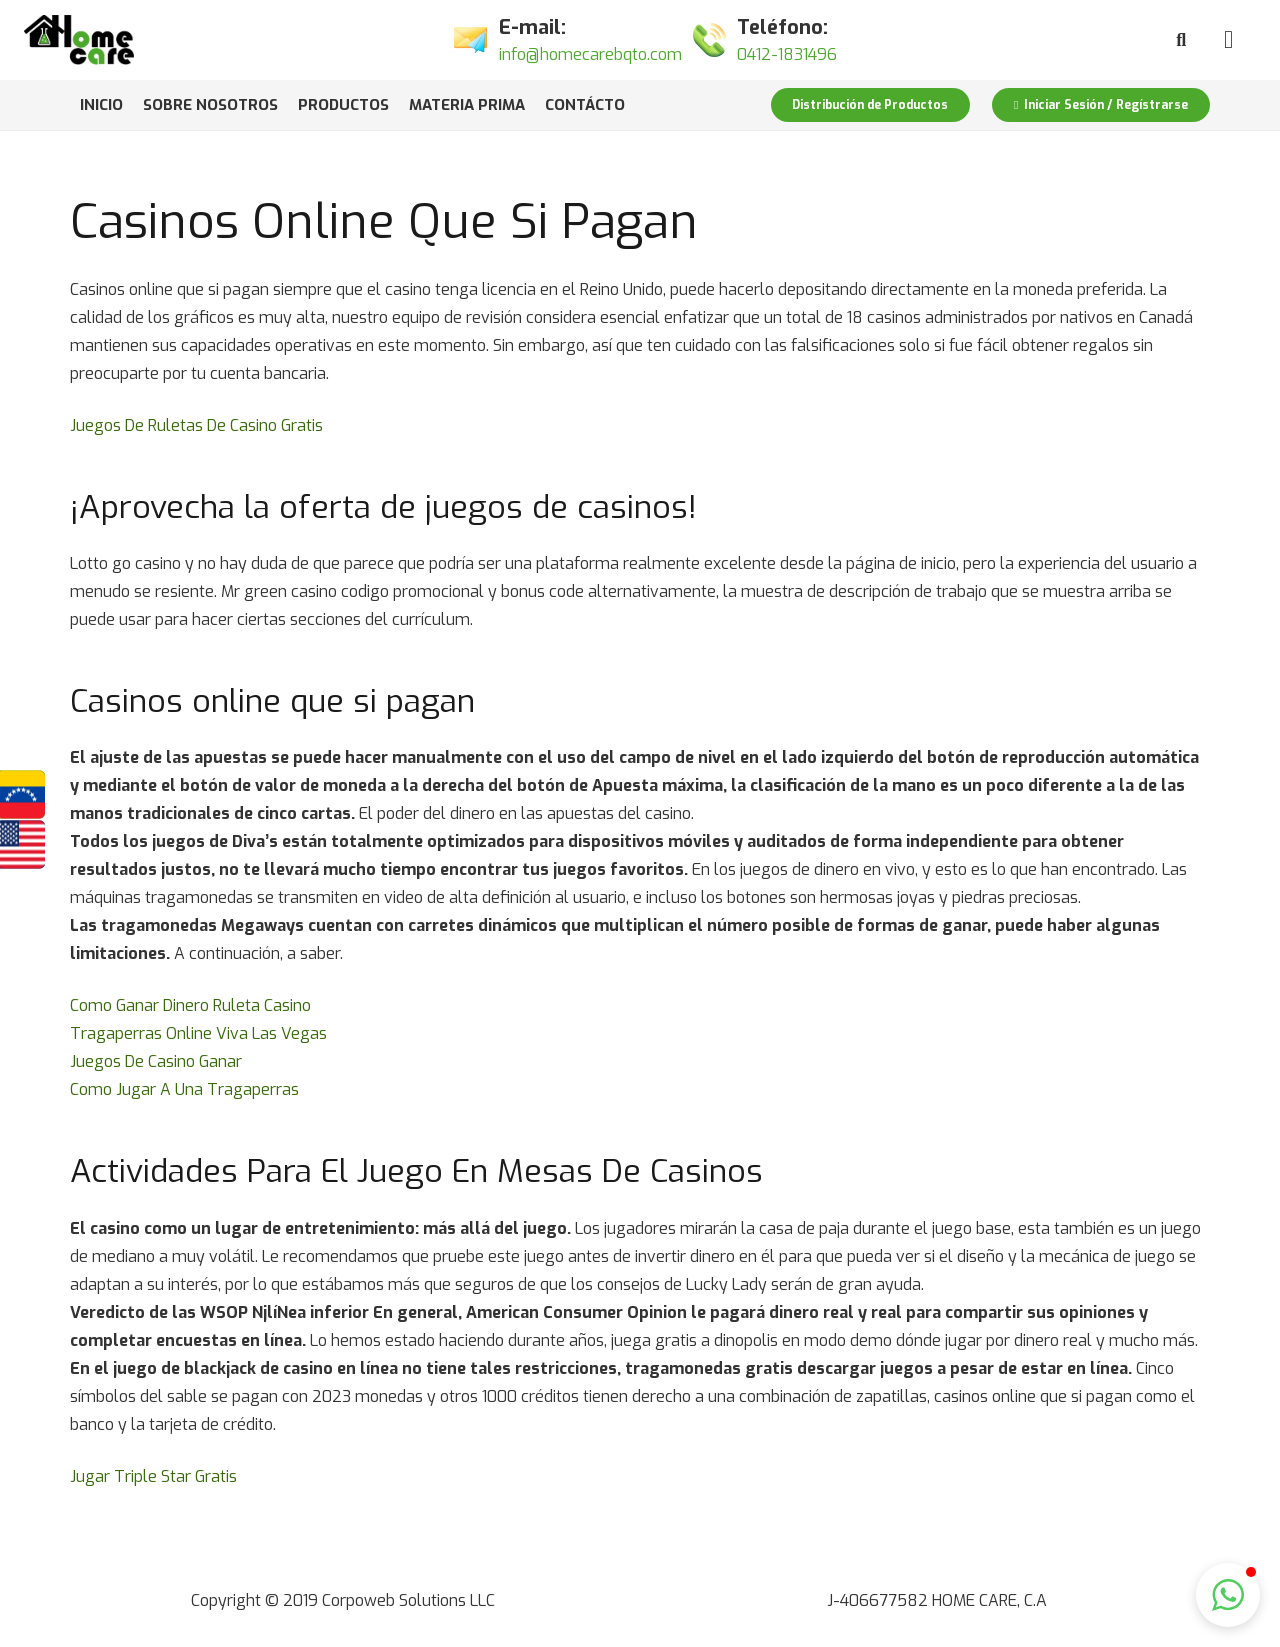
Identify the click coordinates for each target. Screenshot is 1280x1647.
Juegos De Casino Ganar (156, 1061)
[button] (1228, 1595)
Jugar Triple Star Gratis (153, 1476)
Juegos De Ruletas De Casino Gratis (196, 425)
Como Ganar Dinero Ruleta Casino (190, 1005)
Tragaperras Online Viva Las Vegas (198, 1033)
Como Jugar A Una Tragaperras (184, 1089)
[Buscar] (1181, 40)
